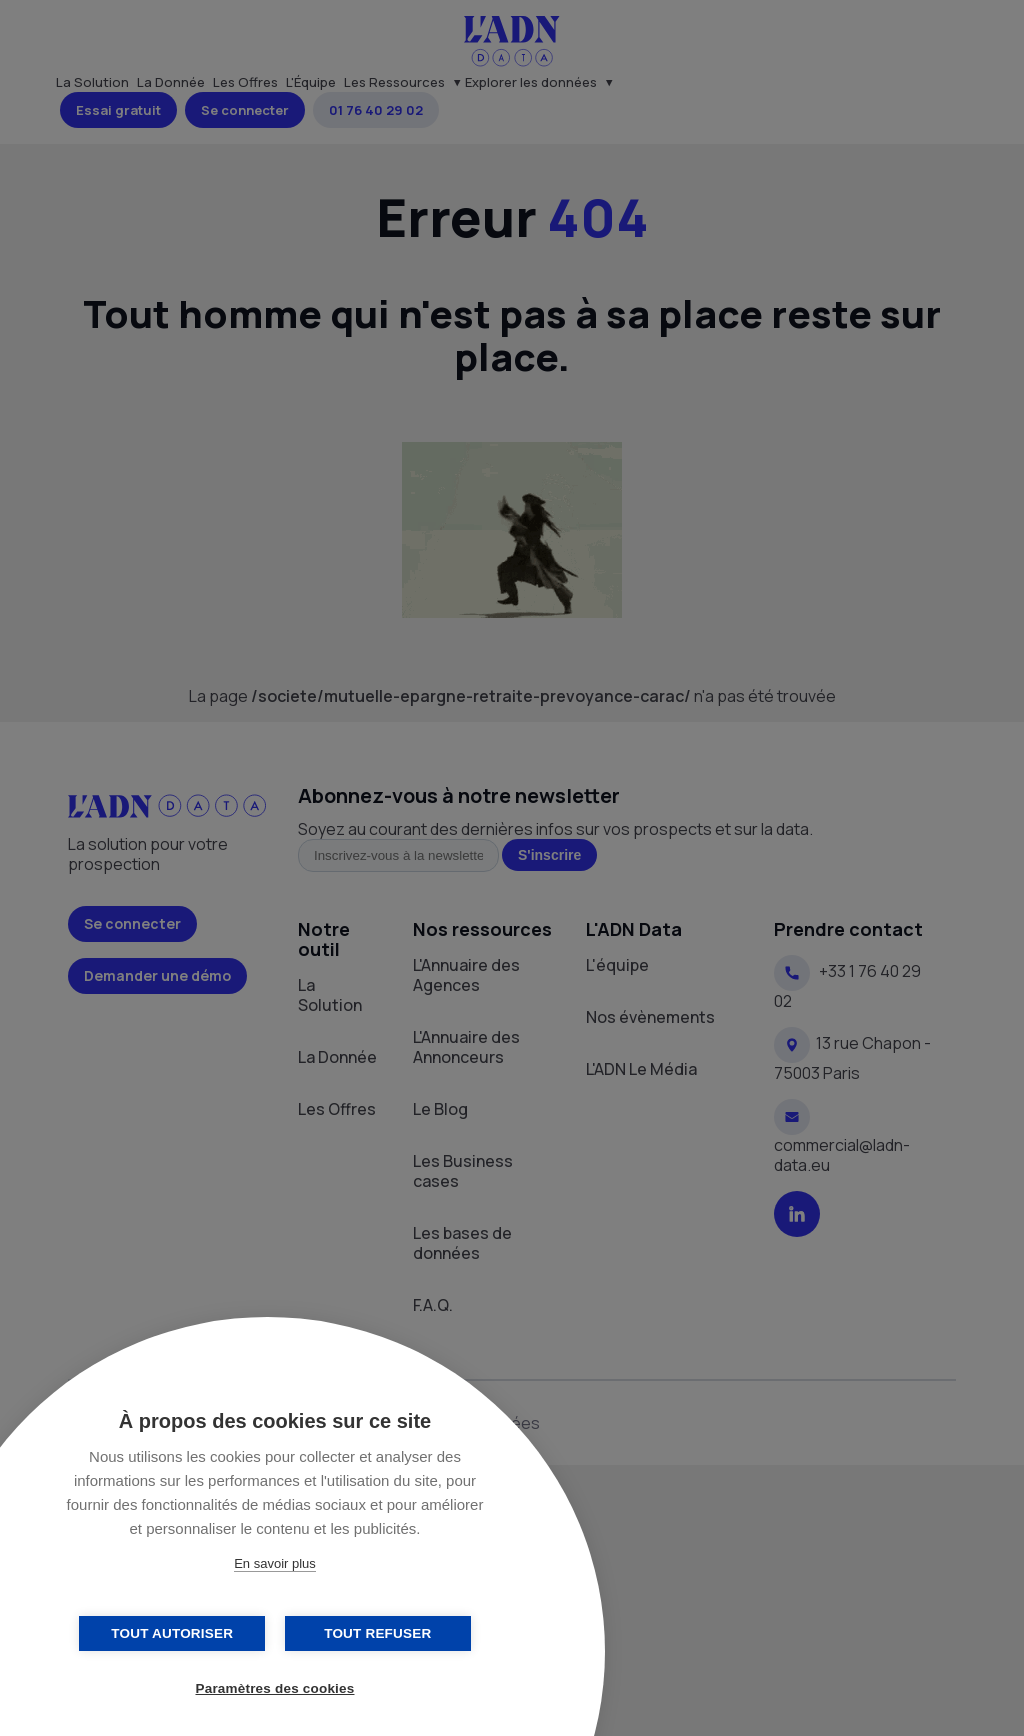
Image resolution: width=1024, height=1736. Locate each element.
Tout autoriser (175, 1633)
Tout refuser (374, 1633)
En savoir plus (275, 1563)
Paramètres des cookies (275, 1688)
